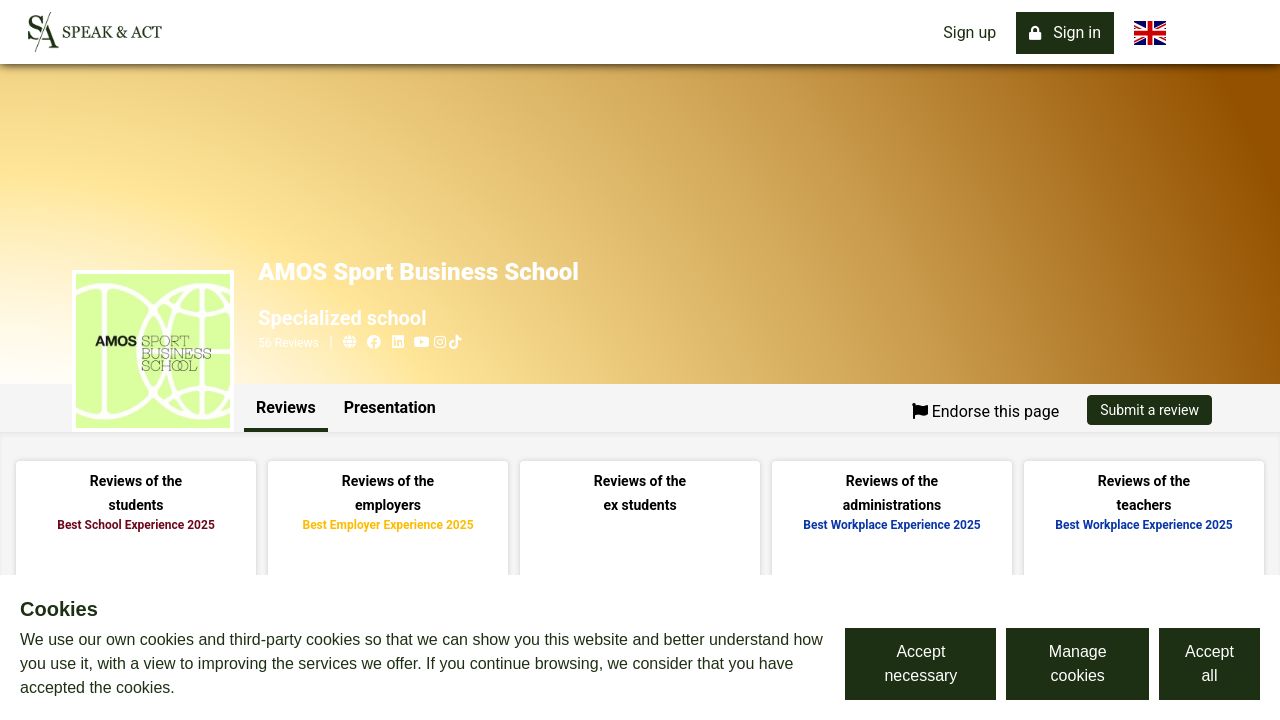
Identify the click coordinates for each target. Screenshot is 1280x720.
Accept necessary (920, 663)
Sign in (1065, 32)
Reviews (286, 407)
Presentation (390, 407)
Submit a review (1149, 410)
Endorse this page (986, 411)
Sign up (969, 32)
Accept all (1209, 663)
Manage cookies (1078, 663)
